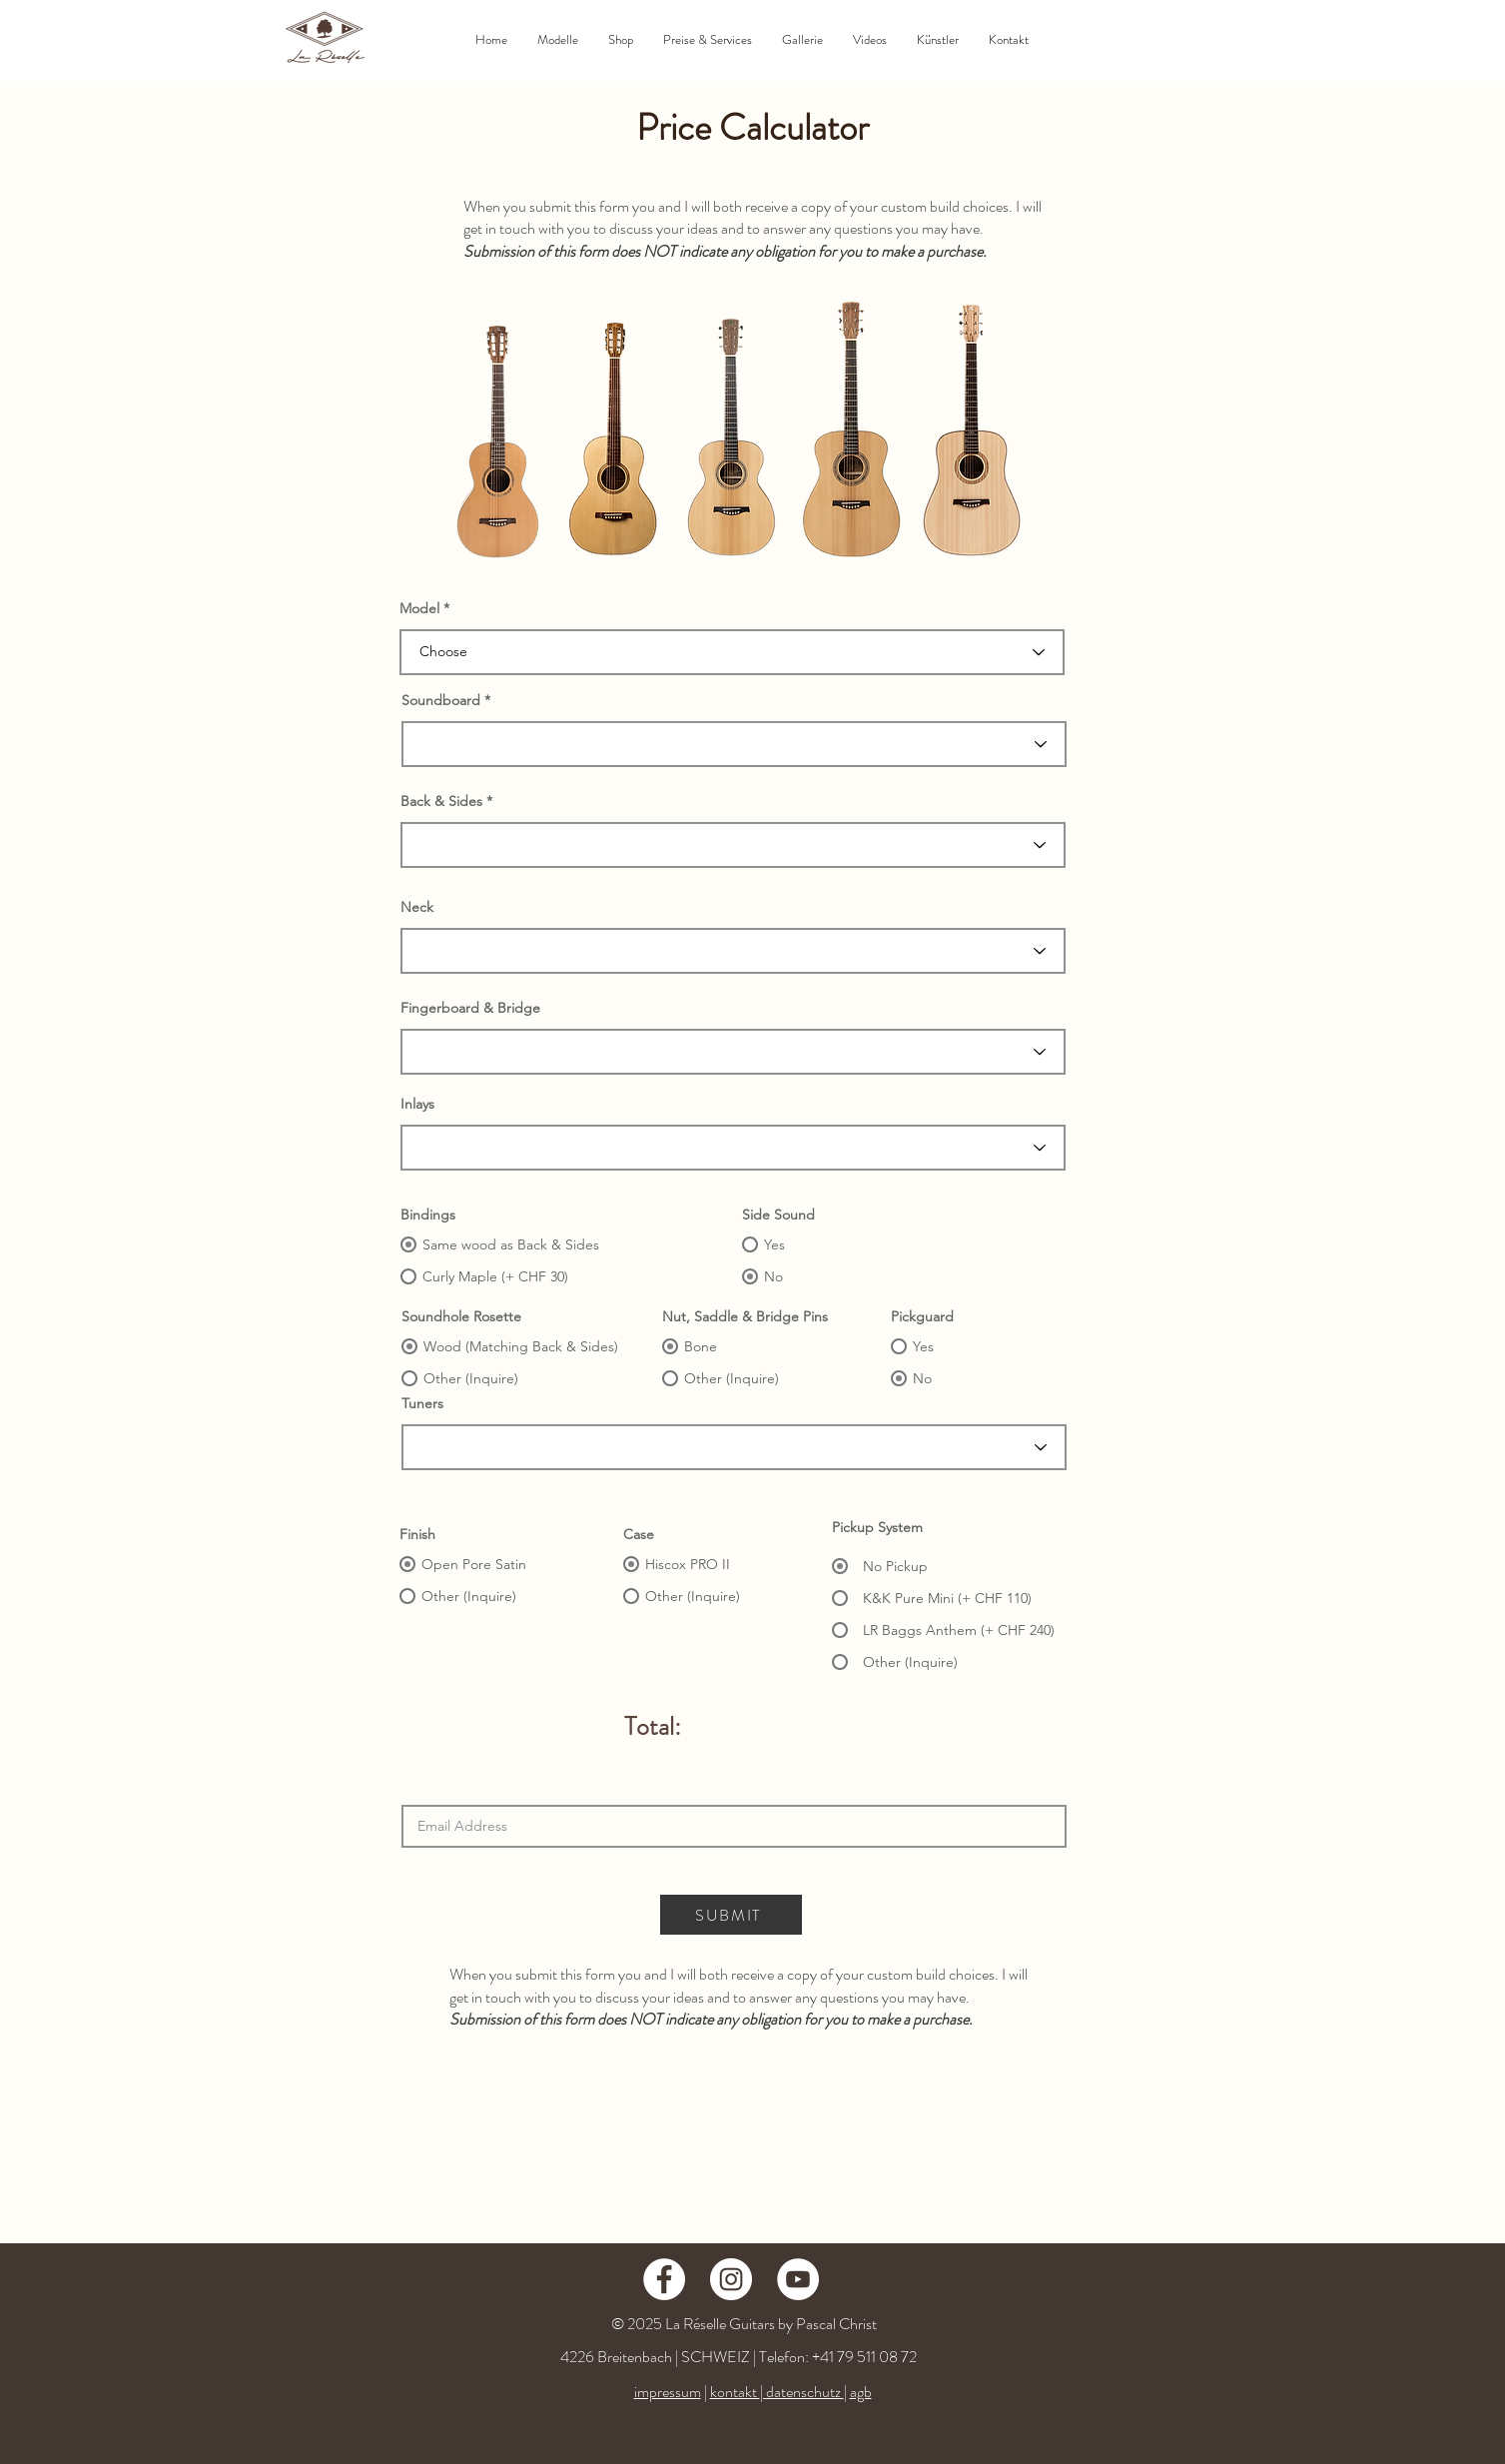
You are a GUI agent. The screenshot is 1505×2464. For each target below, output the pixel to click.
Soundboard (440, 700)
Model (419, 608)
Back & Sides (441, 801)
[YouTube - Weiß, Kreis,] (798, 2279)
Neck (416, 907)
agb (861, 2391)
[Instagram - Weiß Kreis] (731, 2279)
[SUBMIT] (731, 1915)
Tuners (422, 1403)
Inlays (417, 1104)
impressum (667, 2391)
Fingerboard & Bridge (470, 1008)
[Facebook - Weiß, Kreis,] (664, 2279)
